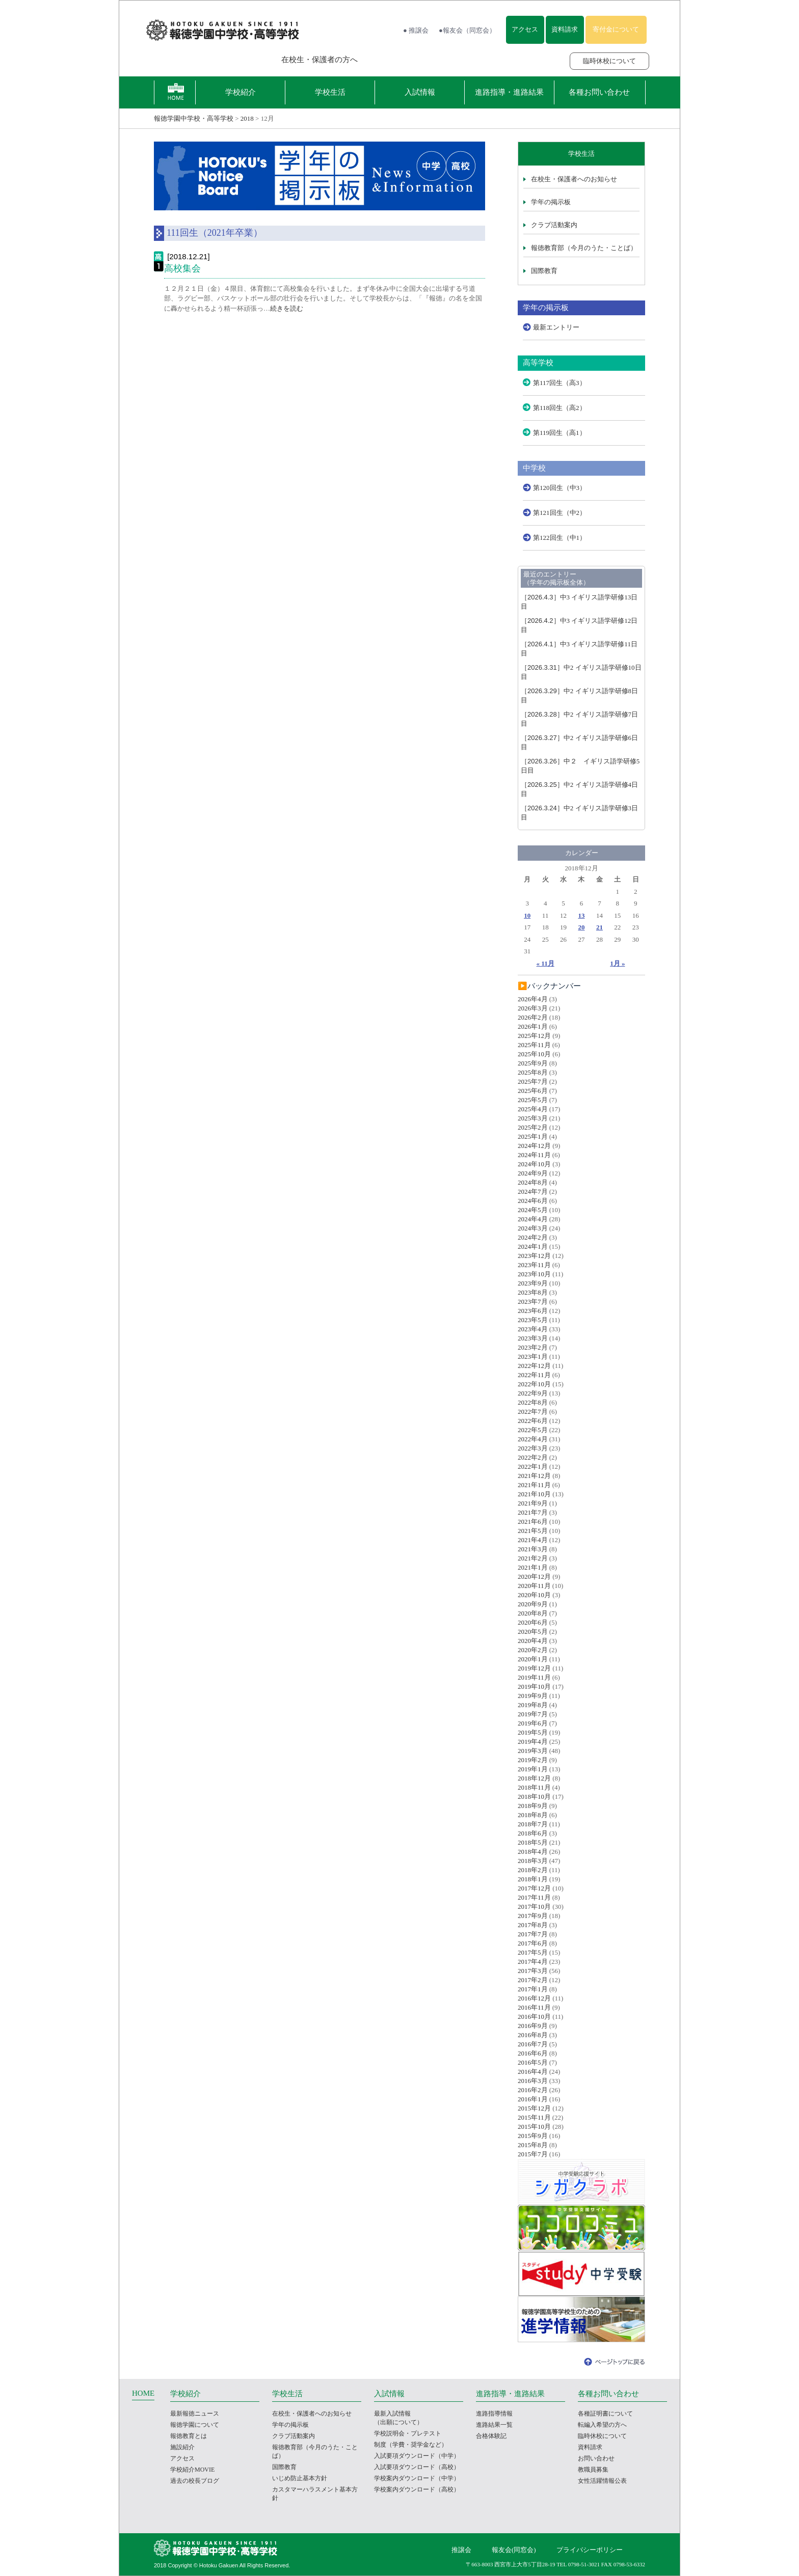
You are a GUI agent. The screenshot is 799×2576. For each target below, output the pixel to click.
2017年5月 (533, 1952)
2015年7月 (533, 2154)
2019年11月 (534, 1677)
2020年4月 (533, 1641)
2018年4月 (533, 1851)
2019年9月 (533, 1696)
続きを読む (286, 308)
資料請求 (564, 29)
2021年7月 (533, 1512)
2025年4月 (533, 1109)
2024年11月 (534, 1155)
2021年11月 (534, 1485)
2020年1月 (533, 1659)
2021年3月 (533, 1549)
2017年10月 (534, 1906)
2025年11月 (534, 1045)
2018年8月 (533, 1815)
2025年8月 (533, 1072)
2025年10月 (534, 1054)
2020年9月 (533, 1604)
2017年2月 (533, 1980)
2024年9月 (533, 1173)
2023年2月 (533, 1347)
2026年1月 (533, 1026)
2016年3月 (533, 2081)
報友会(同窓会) (514, 2550)
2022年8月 (533, 1402)
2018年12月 (534, 1778)
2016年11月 (534, 2007)
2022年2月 (533, 1457)
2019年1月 (533, 1769)
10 (527, 915)
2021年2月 (533, 1558)
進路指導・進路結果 (509, 92)
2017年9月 (533, 1916)
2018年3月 (533, 1861)
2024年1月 (533, 1246)
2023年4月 (533, 1329)
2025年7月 (533, 1081)
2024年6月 (533, 1200)
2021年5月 (533, 1530)
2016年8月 (533, 2035)
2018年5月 (533, 1842)
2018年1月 (533, 1879)
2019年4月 (533, 1741)
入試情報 (420, 92)
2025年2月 (533, 1127)
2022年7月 (533, 1411)
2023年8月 (533, 1292)
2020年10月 (534, 1595)
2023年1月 (533, 1356)
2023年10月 (534, 1274)
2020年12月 (534, 1576)
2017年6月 (533, 1943)
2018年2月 (533, 1870)
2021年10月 (534, 1494)
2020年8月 (533, 1613)
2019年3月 (533, 1751)
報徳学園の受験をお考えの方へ (203, 60)
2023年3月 (533, 1338)
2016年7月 (533, 2044)
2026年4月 (533, 999)
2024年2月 (533, 1237)
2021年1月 (533, 1567)
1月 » (617, 963)
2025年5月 (533, 1100)
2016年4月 (533, 2071)
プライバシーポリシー (589, 2550)
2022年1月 (533, 1466)
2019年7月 (533, 1714)
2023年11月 (534, 1265)
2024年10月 (534, 1164)
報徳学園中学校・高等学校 (193, 118)
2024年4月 (533, 1219)
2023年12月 (534, 1255)
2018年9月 (533, 1806)
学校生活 (330, 92)
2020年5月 (533, 1631)
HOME (143, 2393)
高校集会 (182, 268)
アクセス (525, 29)
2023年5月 (533, 1320)
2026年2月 (533, 1017)
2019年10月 (534, 1686)
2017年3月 (533, 1971)
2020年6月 (533, 1622)
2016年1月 (533, 2099)
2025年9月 (533, 1063)
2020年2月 (533, 1650)
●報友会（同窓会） (467, 30)
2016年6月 (533, 2053)
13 (581, 915)
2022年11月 (534, 1375)
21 (599, 927)
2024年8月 (533, 1182)
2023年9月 (533, 1283)
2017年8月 (533, 1925)
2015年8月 (533, 2145)
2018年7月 (533, 1824)
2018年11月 (534, 1787)
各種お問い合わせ (599, 92)
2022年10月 (534, 1384)
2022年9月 (533, 1393)
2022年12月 (534, 1365)
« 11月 (545, 963)
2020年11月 (534, 1586)
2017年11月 (534, 1897)
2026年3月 (533, 1008)
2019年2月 (533, 1760)
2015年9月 (533, 2136)
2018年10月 (534, 1796)
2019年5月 (533, 1732)
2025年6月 (533, 1090)
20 (581, 927)
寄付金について (616, 29)
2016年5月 (533, 2062)
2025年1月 (533, 1136)
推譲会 (461, 2550)
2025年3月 (533, 1118)
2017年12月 (534, 1888)
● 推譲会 (416, 30)
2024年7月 (533, 1191)
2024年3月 (533, 1228)
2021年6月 (533, 1521)
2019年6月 (533, 1723)
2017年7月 (533, 1934)
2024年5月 (533, 1210)
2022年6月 (533, 1420)
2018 (247, 118)
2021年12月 (534, 1475)
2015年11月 (534, 2117)
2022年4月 (533, 1439)
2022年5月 (533, 1430)
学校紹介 (240, 92)
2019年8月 (533, 1705)
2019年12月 (534, 1668)
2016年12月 (534, 1998)
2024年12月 (534, 1145)
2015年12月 (534, 2108)
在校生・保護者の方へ (319, 60)
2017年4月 (533, 1961)
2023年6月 (533, 1310)
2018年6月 (533, 1833)
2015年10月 (534, 2126)
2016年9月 (533, 2026)
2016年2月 (533, 2090)
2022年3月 (533, 1448)
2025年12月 (534, 1035)
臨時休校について (609, 61)
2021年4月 (533, 1540)
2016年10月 (534, 2016)
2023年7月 (533, 1301)
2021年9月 (533, 1503)
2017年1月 (533, 1989)
